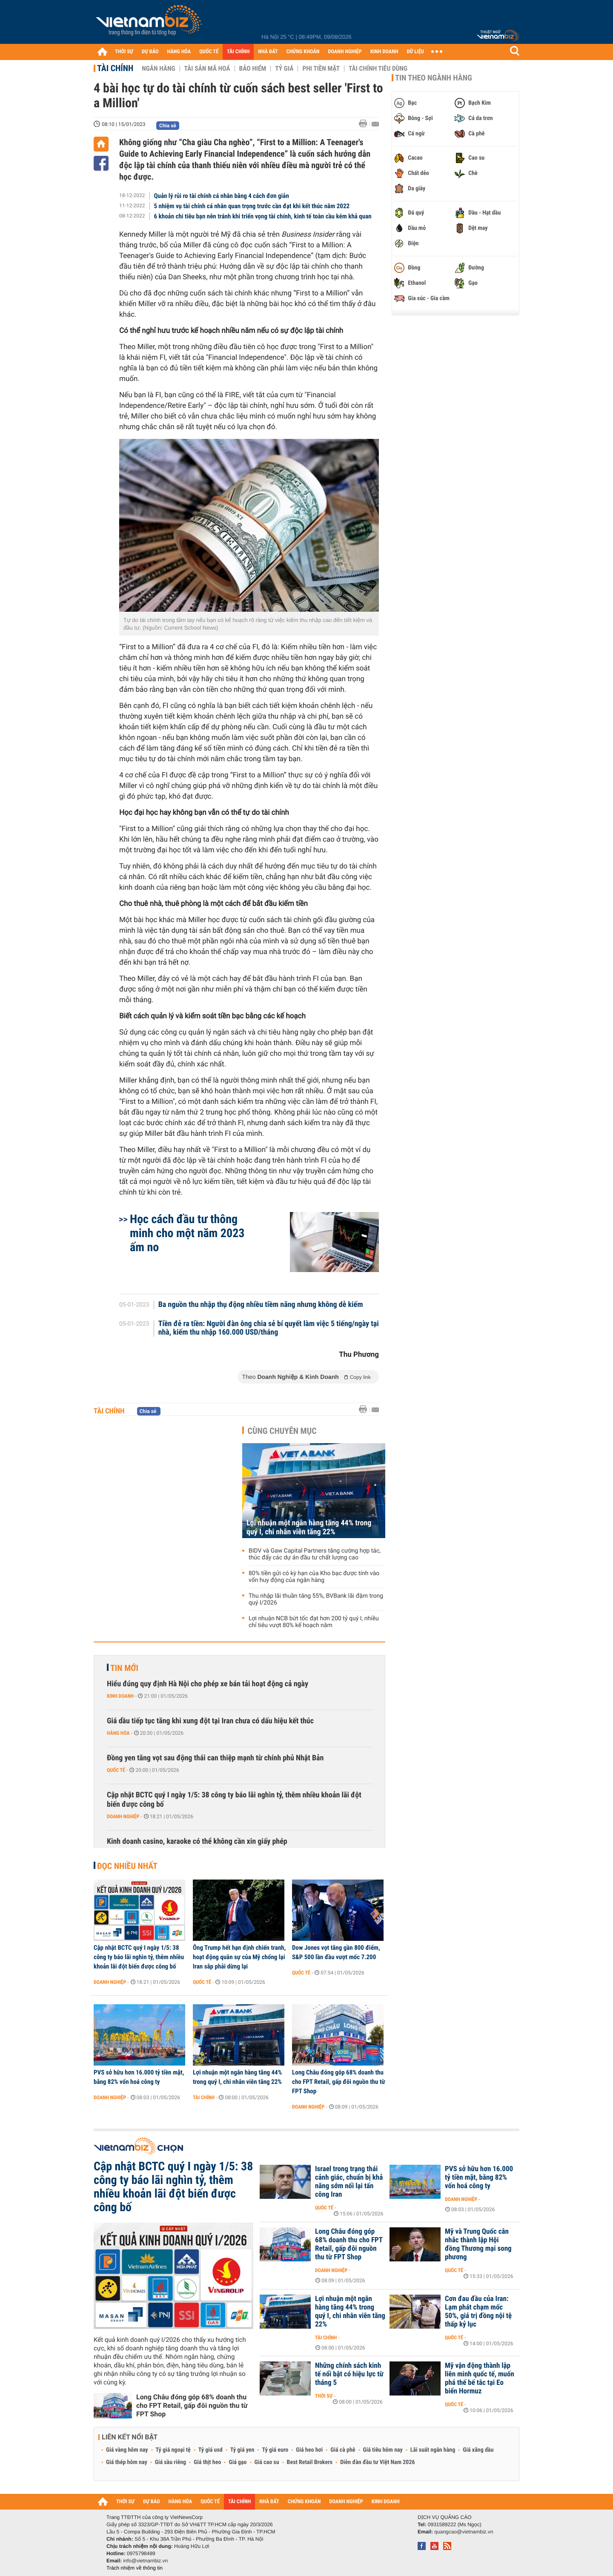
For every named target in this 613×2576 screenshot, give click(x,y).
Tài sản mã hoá (207, 68)
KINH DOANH (384, 52)
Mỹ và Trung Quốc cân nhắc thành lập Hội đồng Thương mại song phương (478, 2244)
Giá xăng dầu (478, 2450)
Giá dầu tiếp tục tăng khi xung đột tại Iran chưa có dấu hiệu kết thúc (210, 1720)
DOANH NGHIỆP (344, 52)
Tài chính (115, 68)
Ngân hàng (158, 68)
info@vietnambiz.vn (145, 2561)
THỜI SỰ (124, 52)
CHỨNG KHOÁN (303, 52)
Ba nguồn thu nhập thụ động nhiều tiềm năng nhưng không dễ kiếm (260, 1305)
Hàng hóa (118, 1733)
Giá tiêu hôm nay (383, 2450)
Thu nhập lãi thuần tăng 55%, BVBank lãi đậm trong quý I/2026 (316, 1599)
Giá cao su (267, 2462)
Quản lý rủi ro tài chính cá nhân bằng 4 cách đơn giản (221, 196)
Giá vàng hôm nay (127, 2450)
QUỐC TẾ (208, 52)
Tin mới (124, 1668)
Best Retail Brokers (310, 2462)
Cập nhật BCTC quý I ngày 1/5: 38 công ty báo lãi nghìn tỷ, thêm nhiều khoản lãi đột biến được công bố (234, 1800)
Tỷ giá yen (242, 2450)
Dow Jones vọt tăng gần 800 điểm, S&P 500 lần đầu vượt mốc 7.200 (336, 1952)
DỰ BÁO (150, 52)
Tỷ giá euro (275, 2450)
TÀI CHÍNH (238, 52)
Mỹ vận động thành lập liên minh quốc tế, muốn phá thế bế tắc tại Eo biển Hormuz (479, 2378)
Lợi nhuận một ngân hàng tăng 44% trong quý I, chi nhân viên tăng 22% (308, 1527)
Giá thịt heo (207, 2462)
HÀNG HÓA (179, 52)
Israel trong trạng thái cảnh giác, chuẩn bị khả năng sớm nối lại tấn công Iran (349, 2182)
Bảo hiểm (252, 68)
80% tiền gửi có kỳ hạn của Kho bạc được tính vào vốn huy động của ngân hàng (314, 1577)
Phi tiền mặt (321, 68)
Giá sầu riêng (170, 2462)
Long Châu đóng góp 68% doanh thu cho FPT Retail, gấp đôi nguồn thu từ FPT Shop (338, 2082)
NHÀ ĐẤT (268, 52)
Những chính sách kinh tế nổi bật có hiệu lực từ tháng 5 (349, 2374)
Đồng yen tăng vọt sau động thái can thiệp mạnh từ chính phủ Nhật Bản (215, 1758)
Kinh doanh (120, 1696)
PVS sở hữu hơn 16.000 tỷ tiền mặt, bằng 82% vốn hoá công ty (139, 2077)
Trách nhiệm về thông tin (134, 2568)
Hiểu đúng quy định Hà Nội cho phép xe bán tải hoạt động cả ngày (207, 1683)
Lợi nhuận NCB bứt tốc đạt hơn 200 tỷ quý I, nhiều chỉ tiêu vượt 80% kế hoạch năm (314, 1622)
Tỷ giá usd (210, 2450)
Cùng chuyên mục (282, 1431)
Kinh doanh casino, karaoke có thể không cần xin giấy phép (197, 1841)
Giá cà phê (342, 2450)
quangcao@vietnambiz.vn (463, 2532)
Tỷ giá (284, 68)
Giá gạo (237, 2462)
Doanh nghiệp (123, 1817)
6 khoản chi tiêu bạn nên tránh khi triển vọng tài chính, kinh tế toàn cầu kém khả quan (263, 216)
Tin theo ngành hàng (433, 78)
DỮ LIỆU (415, 52)
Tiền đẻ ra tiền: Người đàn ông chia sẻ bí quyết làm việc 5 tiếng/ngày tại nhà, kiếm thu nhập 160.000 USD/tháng (268, 1328)
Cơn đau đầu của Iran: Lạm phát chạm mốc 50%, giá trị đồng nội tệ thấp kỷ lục (478, 2312)
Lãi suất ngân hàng (432, 2450)
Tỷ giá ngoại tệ (173, 2450)
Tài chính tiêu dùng (378, 68)
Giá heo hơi (309, 2450)
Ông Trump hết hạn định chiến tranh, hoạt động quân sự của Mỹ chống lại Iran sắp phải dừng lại (239, 1957)
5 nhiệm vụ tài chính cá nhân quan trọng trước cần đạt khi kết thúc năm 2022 (252, 206)
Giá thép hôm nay (126, 2462)
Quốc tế (116, 1770)
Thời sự (323, 2396)
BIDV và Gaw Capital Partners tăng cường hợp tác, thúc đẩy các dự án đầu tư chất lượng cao (315, 1554)
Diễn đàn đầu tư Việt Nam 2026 (377, 2462)
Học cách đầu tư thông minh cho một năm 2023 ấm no (187, 1233)
